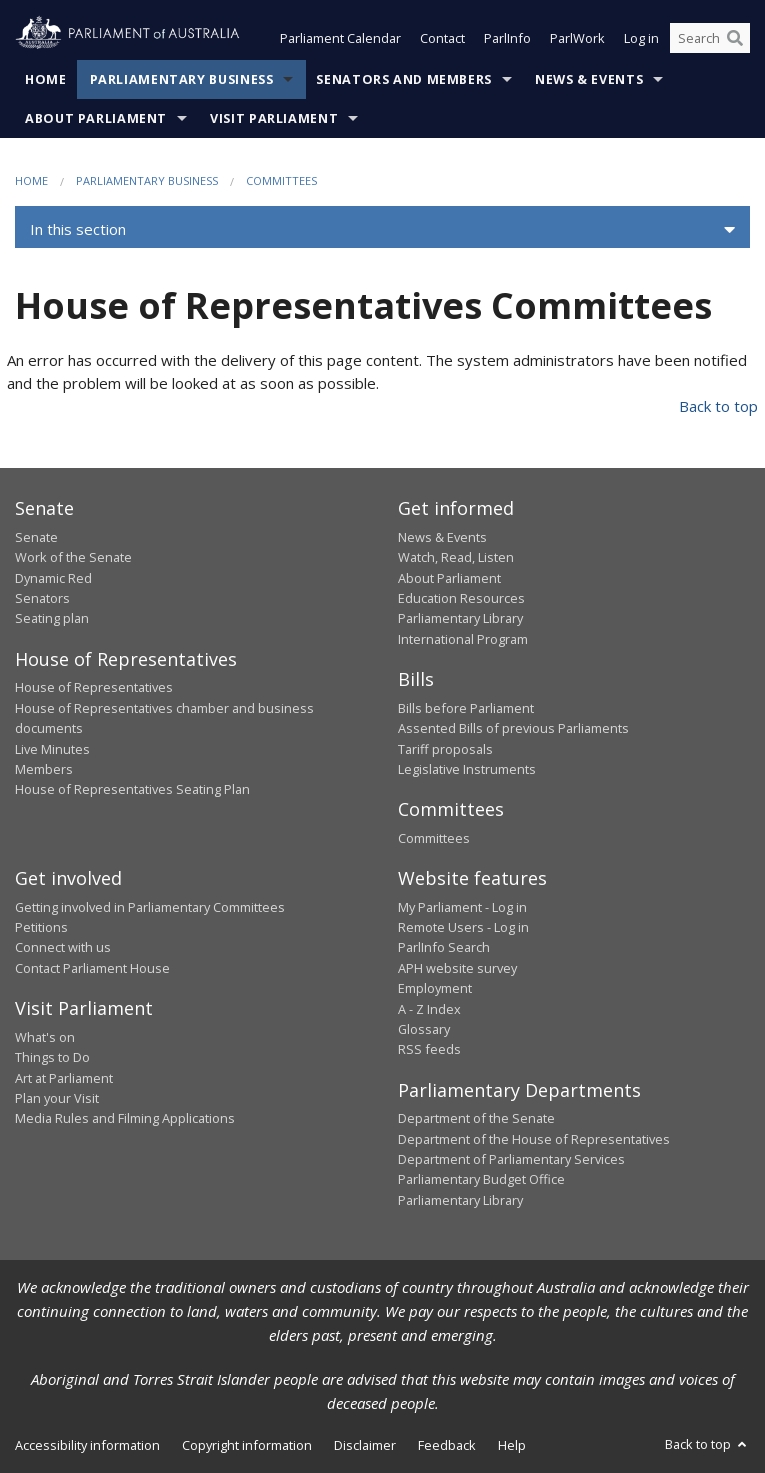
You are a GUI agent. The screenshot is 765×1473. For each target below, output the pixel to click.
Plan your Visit (57, 1098)
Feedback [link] (447, 1445)
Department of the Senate (476, 1118)
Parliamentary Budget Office (481, 1179)
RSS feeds (429, 1049)
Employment (435, 988)
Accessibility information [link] (87, 1445)
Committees (281, 180)
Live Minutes (52, 749)
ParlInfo (507, 38)
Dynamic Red (53, 578)
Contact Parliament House (92, 968)
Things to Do (52, 1057)
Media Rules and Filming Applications (125, 1118)
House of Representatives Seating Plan (132, 789)
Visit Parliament (274, 118)
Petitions (41, 927)
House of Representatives (94, 687)
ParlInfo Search (444, 947)
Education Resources (461, 598)
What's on (45, 1037)
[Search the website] (710, 38)
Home (46, 79)
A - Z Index (429, 1009)
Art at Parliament (64, 1078)
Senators (42, 598)
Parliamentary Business (182, 79)
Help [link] (512, 1445)
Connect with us (63, 947)
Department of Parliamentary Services (511, 1159)
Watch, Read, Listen (456, 557)
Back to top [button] (707, 1444)
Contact (442, 38)
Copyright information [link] (247, 1445)
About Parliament (96, 118)
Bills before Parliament (466, 708)
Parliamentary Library (460, 618)
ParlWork (577, 38)
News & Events (589, 79)
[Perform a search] (735, 38)
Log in (641, 38)
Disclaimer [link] (365, 1445)
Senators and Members (404, 79)
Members (44, 769)
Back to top (718, 406)
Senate (36, 537)
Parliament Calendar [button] (340, 38)
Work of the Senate (73, 557)
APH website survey (457, 968)
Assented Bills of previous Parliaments (513, 728)
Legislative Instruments (467, 769)
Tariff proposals (445, 749)
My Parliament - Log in (462, 907)
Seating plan (52, 618)
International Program (463, 639)
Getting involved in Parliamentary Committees (150, 907)
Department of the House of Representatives (534, 1139)
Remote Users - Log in (463, 927)
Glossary (424, 1029)
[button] (382, 230)
